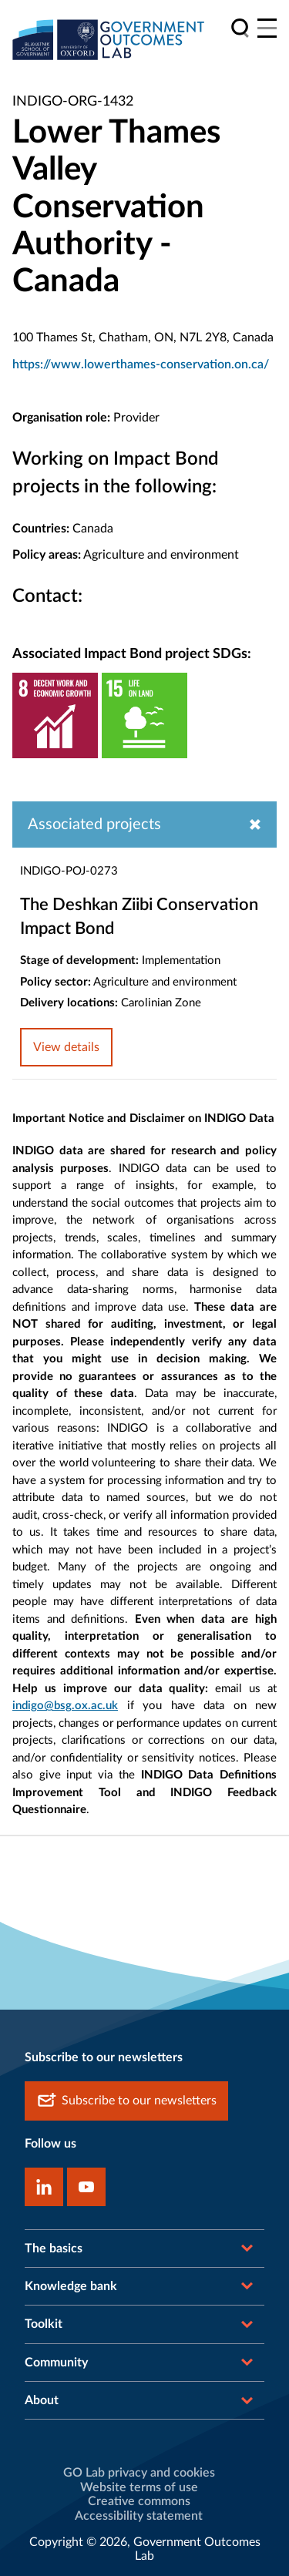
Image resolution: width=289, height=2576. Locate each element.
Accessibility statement (139, 2516)
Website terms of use (139, 2487)
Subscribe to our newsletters (126, 2101)
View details (66, 1047)
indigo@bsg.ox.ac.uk (65, 1705)
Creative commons (139, 2501)
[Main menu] (267, 28)
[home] (108, 39)
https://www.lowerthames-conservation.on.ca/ (140, 364)
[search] (240, 28)
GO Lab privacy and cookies (139, 2473)
